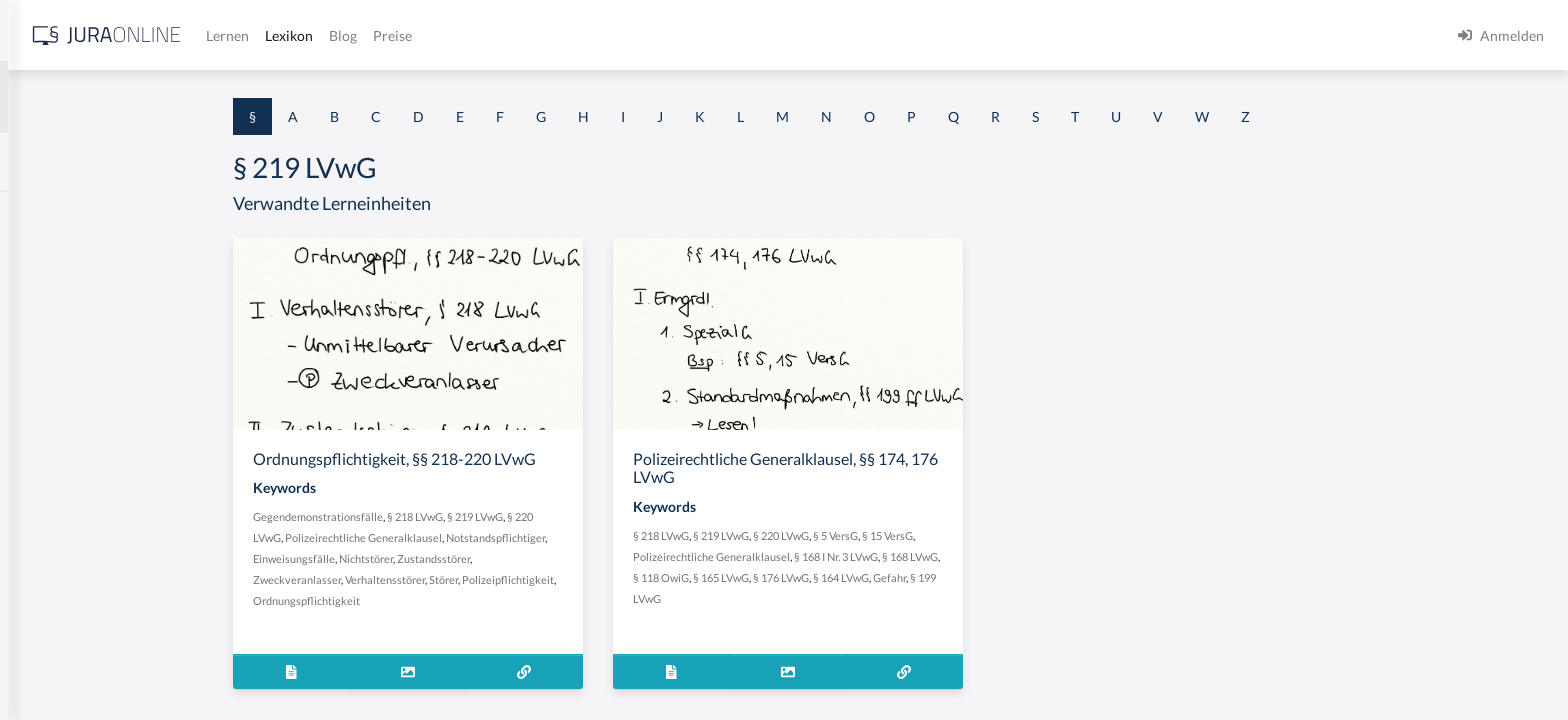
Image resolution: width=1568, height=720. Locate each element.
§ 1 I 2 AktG (51, 482)
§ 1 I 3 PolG (51, 572)
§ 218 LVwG (571, 516)
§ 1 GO (37, 302)
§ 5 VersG (991, 535)
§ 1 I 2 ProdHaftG (70, 527)
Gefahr (1045, 577)
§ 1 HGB (41, 347)
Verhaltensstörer (541, 579)
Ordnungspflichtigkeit (462, 600)
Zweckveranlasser (453, 579)
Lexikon (601, 35)
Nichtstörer (522, 558)
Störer (599, 579)
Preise (704, 35)
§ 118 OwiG (817, 577)
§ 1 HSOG (46, 392)
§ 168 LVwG (1066, 556)
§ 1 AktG (42, 212)
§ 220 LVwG (937, 535)
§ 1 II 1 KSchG (58, 662)
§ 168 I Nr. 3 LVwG (992, 556)
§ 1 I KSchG (51, 617)
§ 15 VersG (1043, 535)
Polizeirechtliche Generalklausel (519, 537)
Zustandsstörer (589, 558)
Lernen (539, 35)
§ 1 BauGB (48, 257)
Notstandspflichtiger (651, 537)
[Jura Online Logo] (419, 35)
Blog (655, 35)
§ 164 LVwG (997, 577)
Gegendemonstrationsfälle (474, 516)
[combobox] (160, 97)
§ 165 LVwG (877, 577)
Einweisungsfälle (450, 558)
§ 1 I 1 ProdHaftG (70, 437)
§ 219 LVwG (631, 516)
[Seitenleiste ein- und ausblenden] (288, 30)
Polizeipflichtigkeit (664, 579)
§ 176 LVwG (937, 577)
